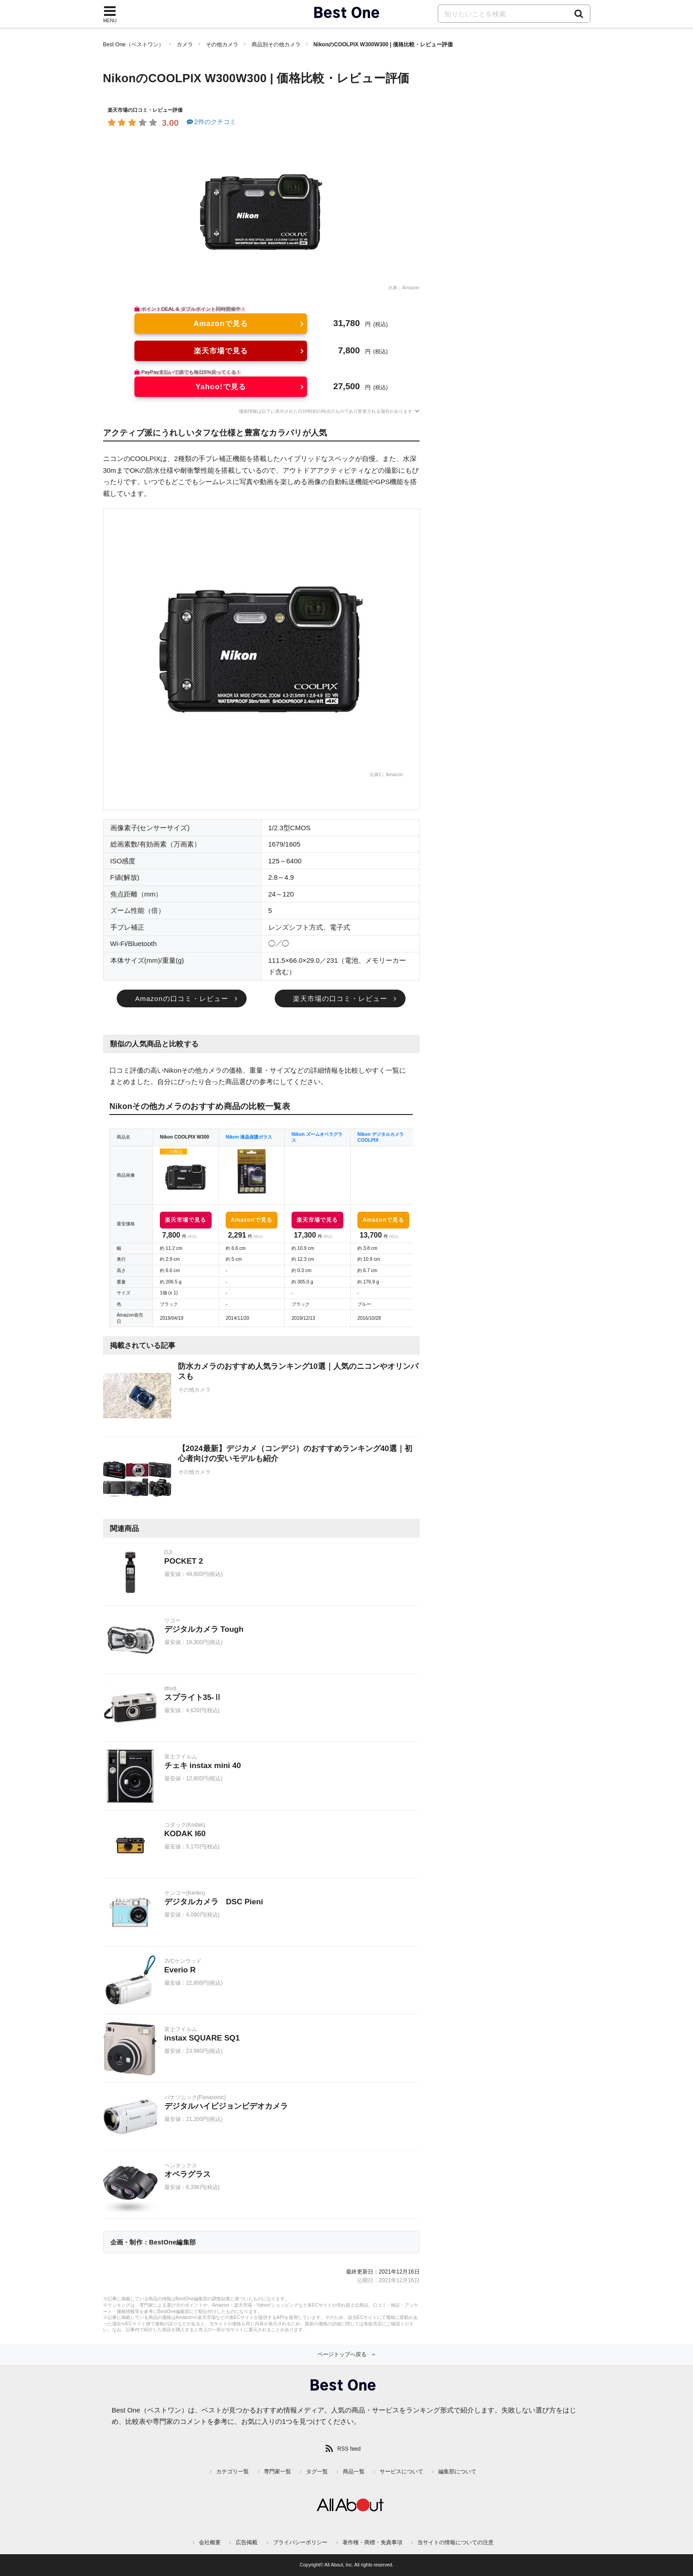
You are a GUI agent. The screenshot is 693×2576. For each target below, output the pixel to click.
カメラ (185, 44)
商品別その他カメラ (276, 44)
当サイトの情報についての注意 (455, 2542)
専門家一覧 (277, 2471)
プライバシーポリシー (300, 2542)
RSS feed (349, 2449)
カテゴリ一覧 (232, 2471)
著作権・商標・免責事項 (372, 2542)
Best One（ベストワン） (133, 44)
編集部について (457, 2471)
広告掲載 (246, 2542)
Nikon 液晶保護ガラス (249, 1136)
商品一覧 (354, 2471)
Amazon (410, 287)
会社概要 (210, 2542)
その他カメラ (222, 44)
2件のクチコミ (211, 121)
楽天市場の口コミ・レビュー (340, 998)
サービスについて (401, 2471)
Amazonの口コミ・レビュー (181, 998)
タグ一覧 (317, 2471)
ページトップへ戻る (341, 2354)
